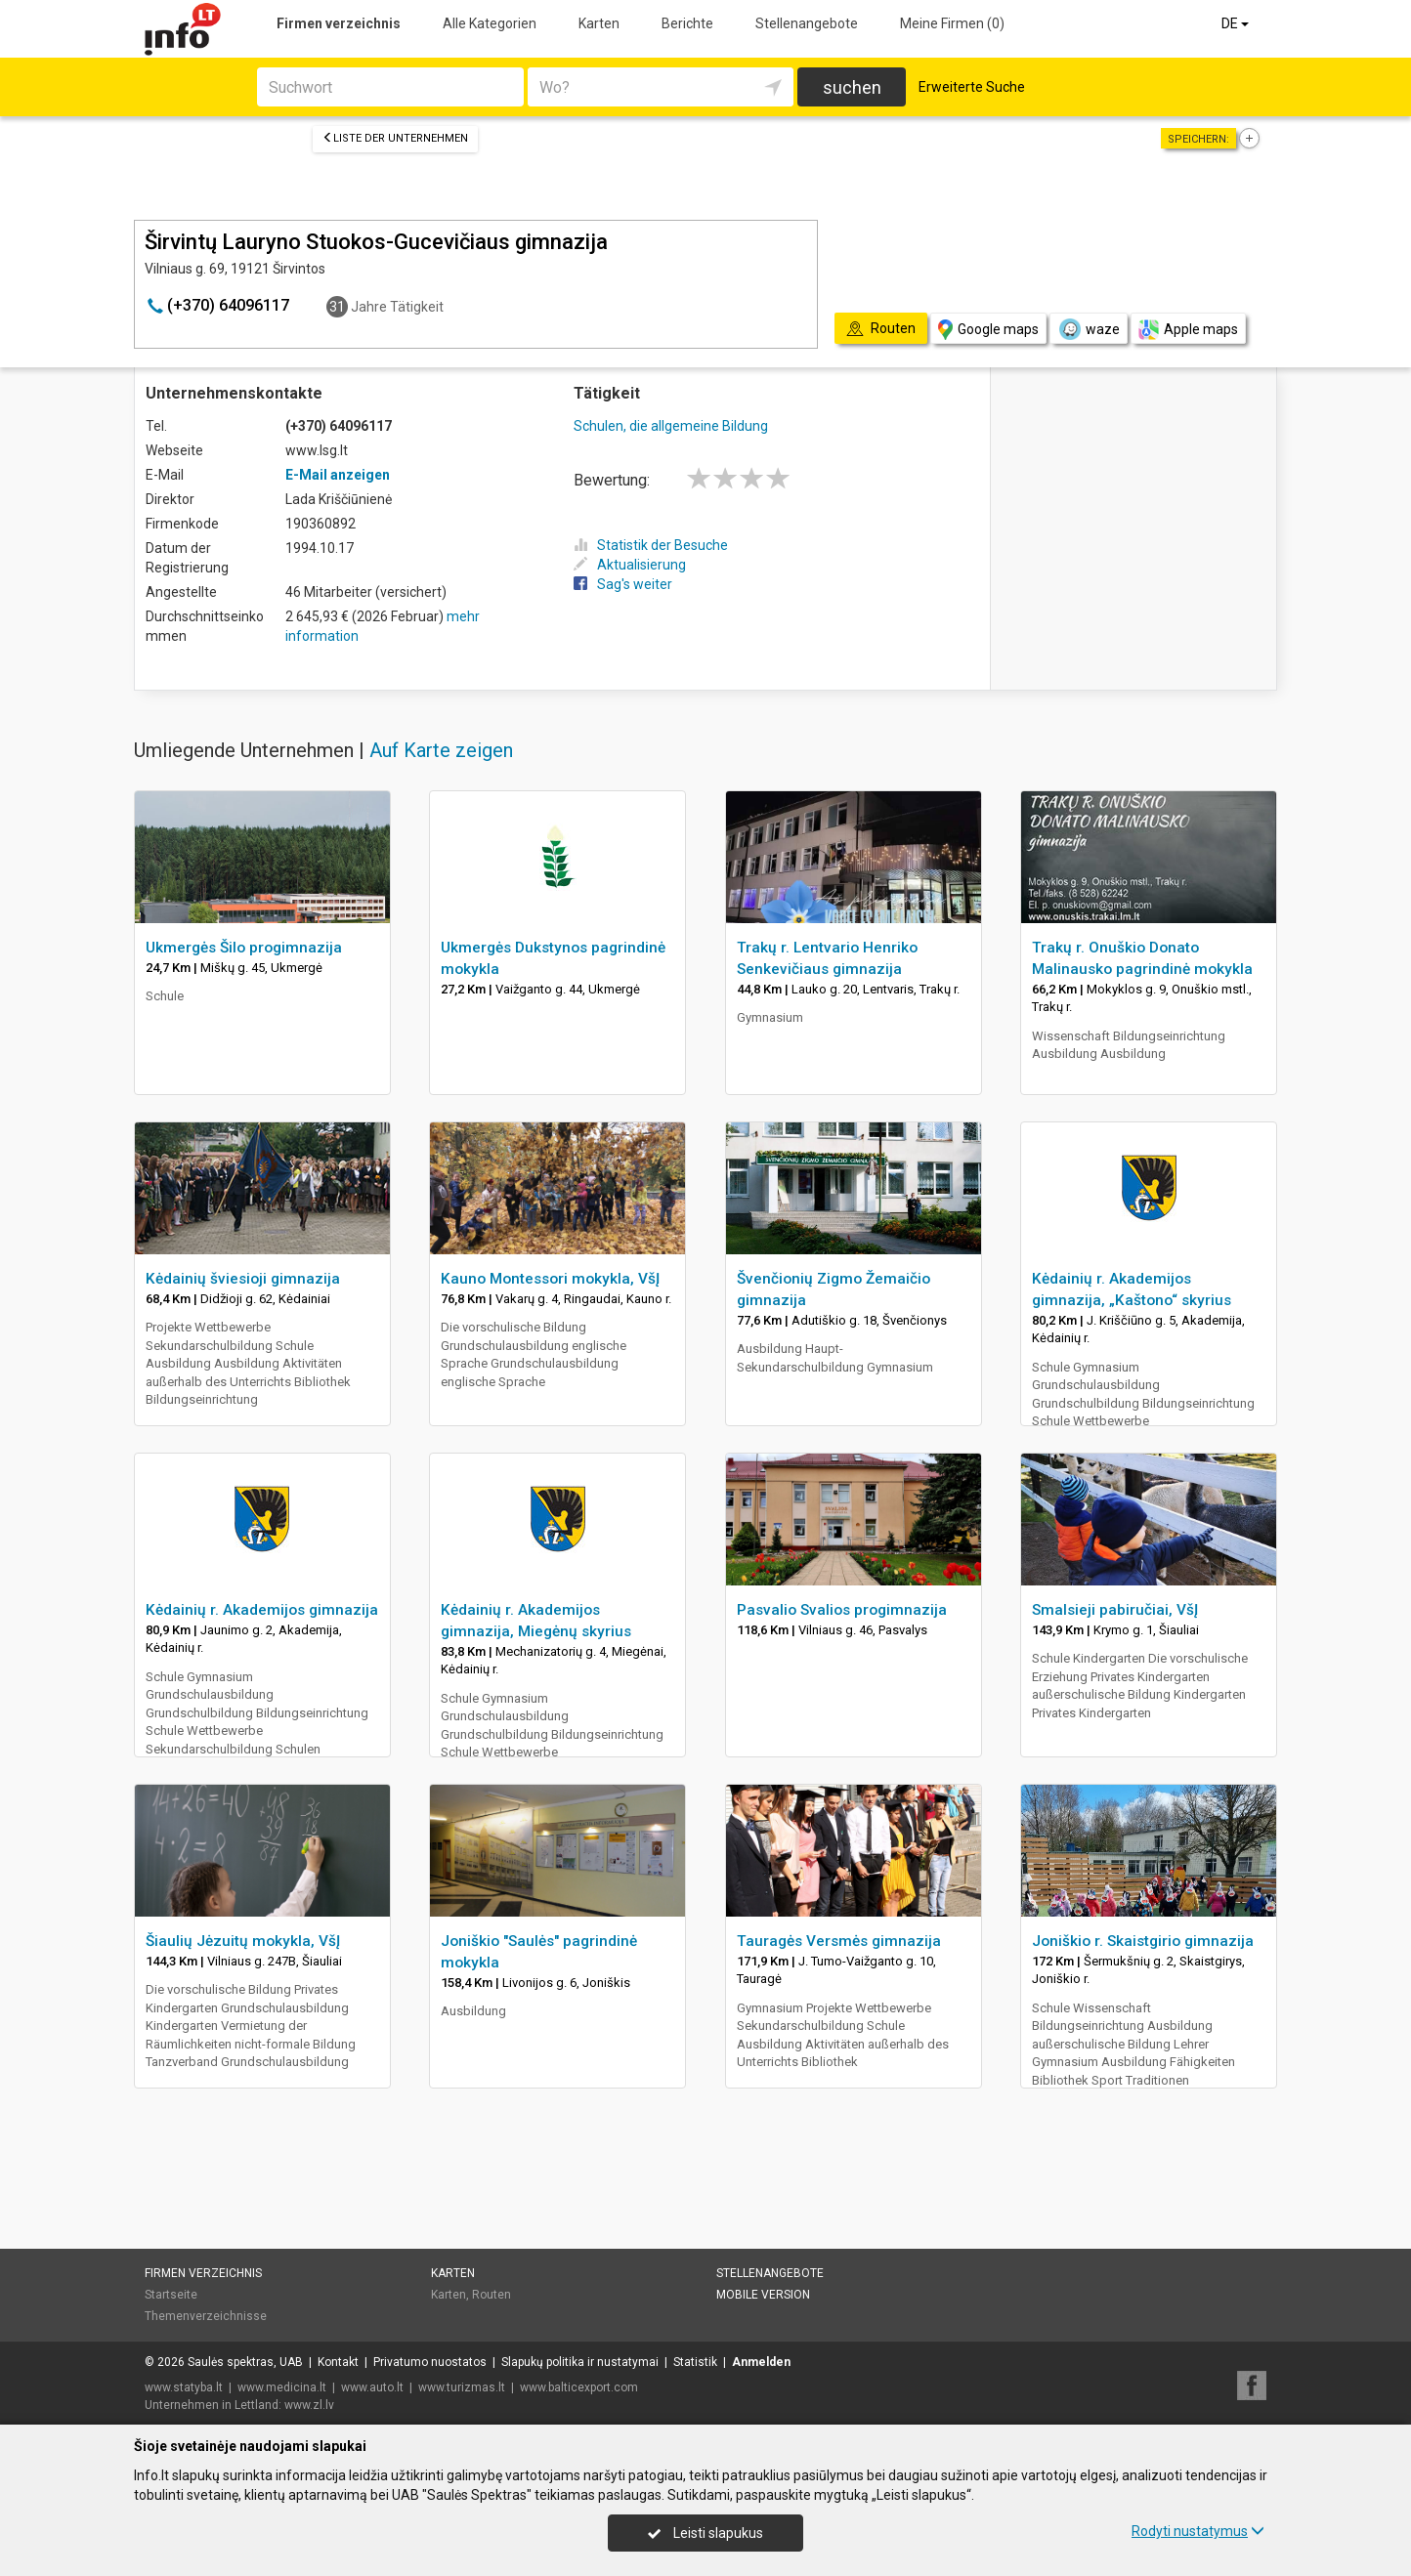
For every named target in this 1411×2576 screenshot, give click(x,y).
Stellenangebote (806, 23)
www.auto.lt (372, 2387)
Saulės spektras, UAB (245, 2362)
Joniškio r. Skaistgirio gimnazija (1143, 1941)
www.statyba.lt (184, 2387)
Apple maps (1188, 329)
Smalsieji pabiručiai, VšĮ (1115, 1610)
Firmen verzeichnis (339, 23)
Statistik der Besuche (651, 545)
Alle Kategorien (489, 23)
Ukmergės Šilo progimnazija (244, 947)
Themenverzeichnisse (206, 2316)
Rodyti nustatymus (1198, 2531)
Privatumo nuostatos (430, 2362)
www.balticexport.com (579, 2387)
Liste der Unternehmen (395, 138)
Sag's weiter (623, 584)
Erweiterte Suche (972, 87)
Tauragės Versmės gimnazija (839, 1941)
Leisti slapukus (705, 2533)
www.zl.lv (309, 2405)
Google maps (988, 329)
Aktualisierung (630, 564)
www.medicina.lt (281, 2387)
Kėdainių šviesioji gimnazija (243, 1279)
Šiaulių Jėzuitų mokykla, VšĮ (243, 1941)
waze (1088, 329)
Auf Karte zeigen (441, 750)
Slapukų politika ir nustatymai (580, 2362)
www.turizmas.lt (461, 2387)
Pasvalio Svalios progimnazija (842, 1610)
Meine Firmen (952, 23)
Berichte (687, 23)
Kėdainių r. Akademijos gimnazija (262, 1610)
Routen (491, 2295)
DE (1236, 23)
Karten (599, 23)
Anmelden (761, 2362)
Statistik (695, 2362)
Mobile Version (763, 2295)
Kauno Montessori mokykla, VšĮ (550, 1279)
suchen (852, 87)
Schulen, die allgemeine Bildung (671, 426)
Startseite (171, 2295)
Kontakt (338, 2362)
